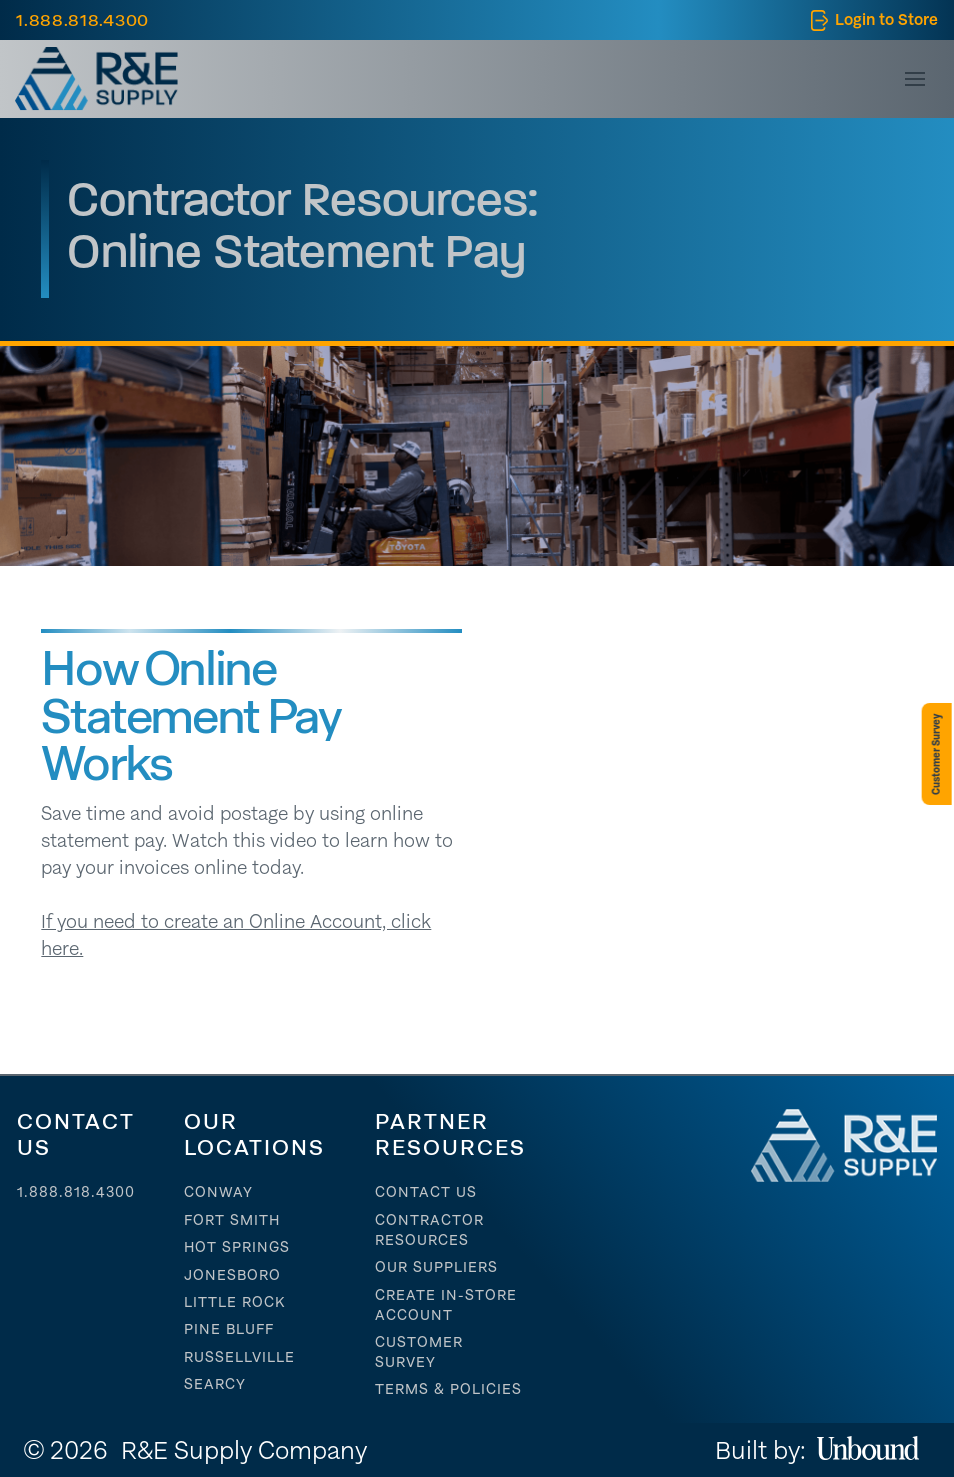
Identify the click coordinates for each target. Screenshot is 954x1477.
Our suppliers (436, 1267)
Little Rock (235, 1302)
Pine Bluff (229, 1329)
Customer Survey (419, 1352)
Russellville (239, 1357)
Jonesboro (232, 1275)
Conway (218, 1192)
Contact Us (426, 1192)
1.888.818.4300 (76, 1192)
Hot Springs (237, 1247)
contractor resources (429, 1230)
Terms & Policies (448, 1389)
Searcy (215, 1384)
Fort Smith (232, 1220)
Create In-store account (446, 1305)
